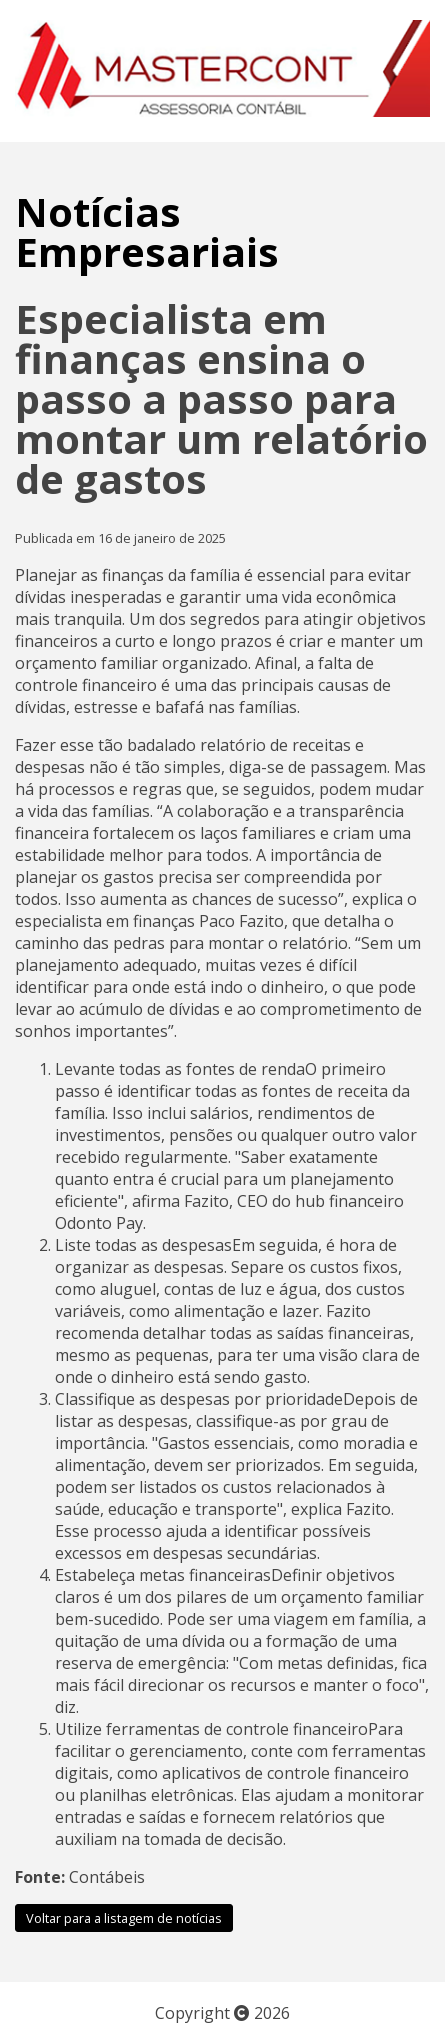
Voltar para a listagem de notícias (124, 1918)
